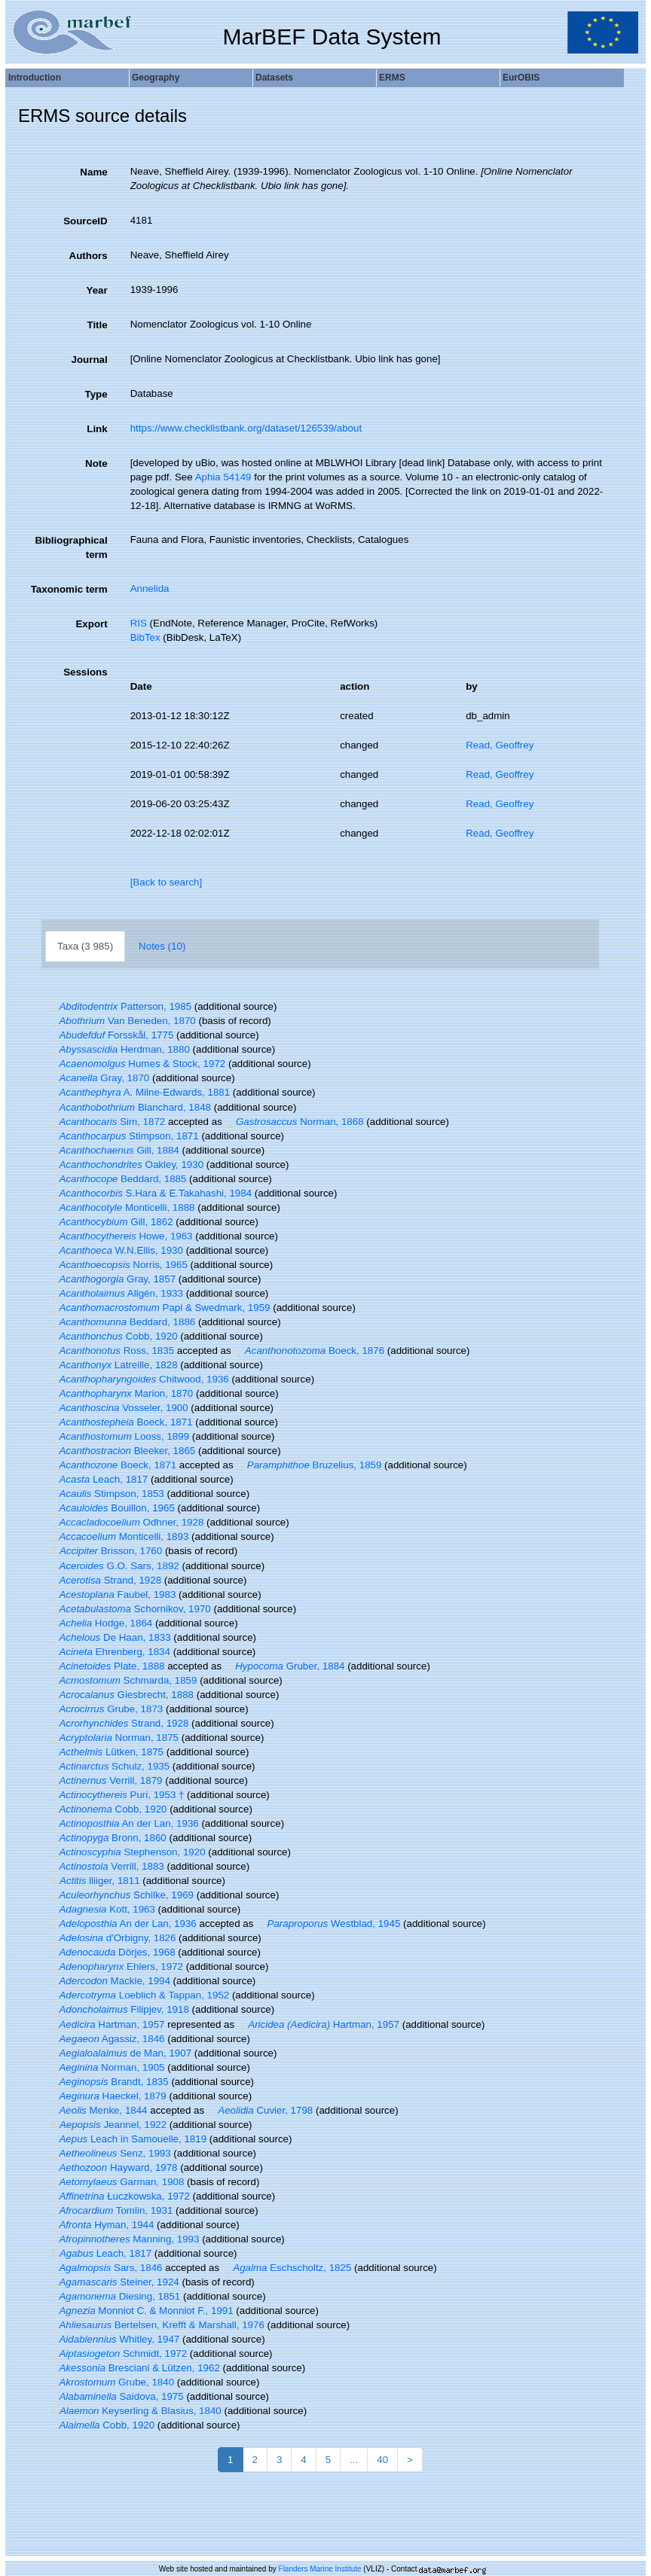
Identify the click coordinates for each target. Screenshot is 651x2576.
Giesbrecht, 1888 (121, 1694)
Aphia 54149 (223, 477)
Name (93, 172)
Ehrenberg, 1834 (109, 1651)
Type (96, 394)
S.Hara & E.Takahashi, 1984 (150, 1193)
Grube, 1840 (111, 2382)
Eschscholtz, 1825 (287, 2267)
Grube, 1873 (105, 1709)
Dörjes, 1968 (112, 1952)
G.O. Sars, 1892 (113, 1566)
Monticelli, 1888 (121, 1207)
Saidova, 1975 (116, 2396)
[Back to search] (166, 882)
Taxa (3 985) (85, 946)
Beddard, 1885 (117, 1178)
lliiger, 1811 (94, 1880)
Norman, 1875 (113, 1737)
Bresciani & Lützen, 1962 (134, 2367)
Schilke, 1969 (121, 1895)
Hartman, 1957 (106, 2024)
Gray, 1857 (112, 1279)
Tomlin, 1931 (110, 2210)
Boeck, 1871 (120, 1422)
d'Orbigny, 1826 (112, 1937)
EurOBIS (521, 77)
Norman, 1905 (106, 2067)
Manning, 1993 (123, 2239)
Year (96, 290)
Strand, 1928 (104, 1580)
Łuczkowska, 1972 (119, 2196)
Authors (88, 255)
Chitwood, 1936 (138, 1379)
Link (97, 428)
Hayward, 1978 (113, 2167)
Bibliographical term (71, 547)
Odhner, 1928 (125, 1522)
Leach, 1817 (98, 1479)
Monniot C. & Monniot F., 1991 (141, 2310)
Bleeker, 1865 (121, 1450)
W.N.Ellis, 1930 (115, 1250)
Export (91, 624)
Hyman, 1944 (101, 2224)
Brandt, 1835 (108, 2081)
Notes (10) (162, 946)
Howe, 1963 (120, 1236)
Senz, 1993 (109, 2153)
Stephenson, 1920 (127, 1852)
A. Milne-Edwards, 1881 (139, 1092)
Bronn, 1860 (107, 1837)
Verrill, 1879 (105, 1780)
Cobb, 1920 (113, 1336)
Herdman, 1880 (119, 1049)
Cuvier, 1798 (260, 2110)
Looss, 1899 (118, 1436)
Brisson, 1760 (105, 1550)
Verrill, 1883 (106, 1866)
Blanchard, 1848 (129, 1107)
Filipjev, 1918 (118, 2009)
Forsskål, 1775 (110, 1035)
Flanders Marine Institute (320, 2569)
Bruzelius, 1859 (308, 1465)
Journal (90, 359)
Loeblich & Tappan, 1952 (138, 1995)
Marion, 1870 (120, 1393)
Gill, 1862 (110, 1221)
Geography (155, 77)
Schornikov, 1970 (129, 1608)
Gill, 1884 (113, 1150)
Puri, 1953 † (116, 1794)
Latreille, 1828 (113, 1364)
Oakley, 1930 (125, 1164)
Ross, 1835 (111, 1350)
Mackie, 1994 (109, 1980)
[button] (53, 1006)
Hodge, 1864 (100, 1623)
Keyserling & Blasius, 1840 (135, 2410)
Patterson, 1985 (119, 1006)
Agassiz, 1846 (106, 2038)
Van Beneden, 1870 (122, 1020)
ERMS (392, 77)
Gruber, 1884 (285, 1666)
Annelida (150, 588)
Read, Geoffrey (499, 745)
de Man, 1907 (119, 2053)
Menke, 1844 (98, 2110)
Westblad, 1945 (328, 1923)
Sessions (85, 672)
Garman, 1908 (116, 2181)
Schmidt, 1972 (117, 2353)
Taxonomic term (69, 589)
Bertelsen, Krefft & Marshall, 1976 (156, 2325)
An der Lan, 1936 (123, 1823)
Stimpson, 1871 (123, 1136)
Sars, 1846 (105, 2267)
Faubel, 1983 (112, 1594)
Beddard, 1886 (121, 1322)
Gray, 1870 (98, 1078)
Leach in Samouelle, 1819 (127, 2139)
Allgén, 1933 (115, 1293)
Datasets (274, 77)
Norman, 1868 (294, 1121)
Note (96, 463)
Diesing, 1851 (114, 2296)
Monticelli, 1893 (118, 1536)
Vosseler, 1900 (118, 1407)
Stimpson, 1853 (106, 1493)
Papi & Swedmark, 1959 (159, 1307)
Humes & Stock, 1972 (136, 1063)
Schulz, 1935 (109, 1766)
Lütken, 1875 (106, 1751)
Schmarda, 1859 (122, 1680)
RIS (138, 623)
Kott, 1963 (101, 1909)
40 (382, 2459)
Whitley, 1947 (113, 2339)
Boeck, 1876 (309, 1350)
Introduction (34, 77)
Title (97, 325)
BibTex (145, 637)
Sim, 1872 (106, 1121)
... (354, 2459)
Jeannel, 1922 (107, 2124)
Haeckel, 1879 (107, 2096)
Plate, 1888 (106, 1666)
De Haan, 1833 (109, 1637)
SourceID (85, 221)
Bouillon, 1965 (111, 1508)
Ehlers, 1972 (115, 1966)
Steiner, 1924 (113, 2282)
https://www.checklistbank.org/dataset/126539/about (246, 428)
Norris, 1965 (118, 1264)
